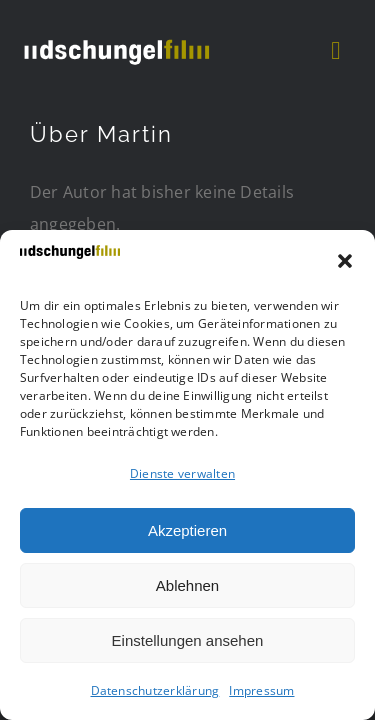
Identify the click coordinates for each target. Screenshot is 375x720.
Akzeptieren (187, 530)
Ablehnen (187, 585)
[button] (345, 261)
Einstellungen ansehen (188, 640)
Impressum (261, 690)
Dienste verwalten (182, 473)
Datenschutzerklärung (155, 690)
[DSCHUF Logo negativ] (116, 39)
